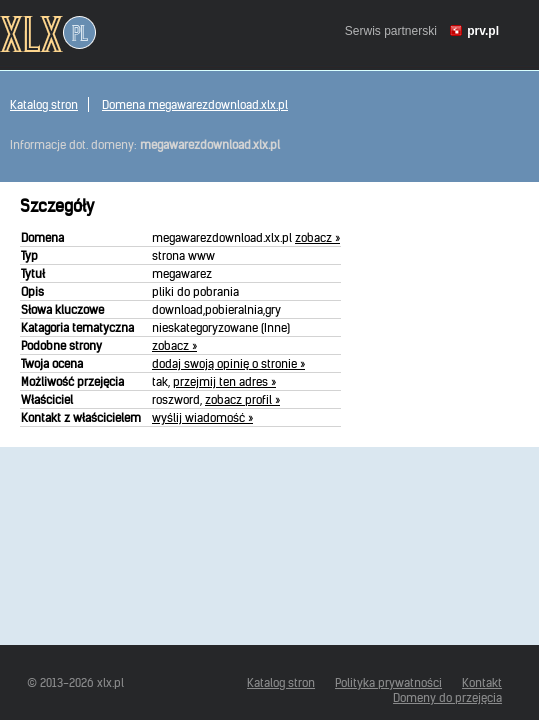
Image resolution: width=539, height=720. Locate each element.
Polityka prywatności (388, 682)
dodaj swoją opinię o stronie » (228, 363)
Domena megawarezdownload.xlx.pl (195, 104)
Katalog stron (44, 104)
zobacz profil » (242, 399)
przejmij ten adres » (224, 381)
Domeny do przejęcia (447, 697)
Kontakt (482, 682)
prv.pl (483, 31)
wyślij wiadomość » (202, 417)
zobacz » (317, 237)
